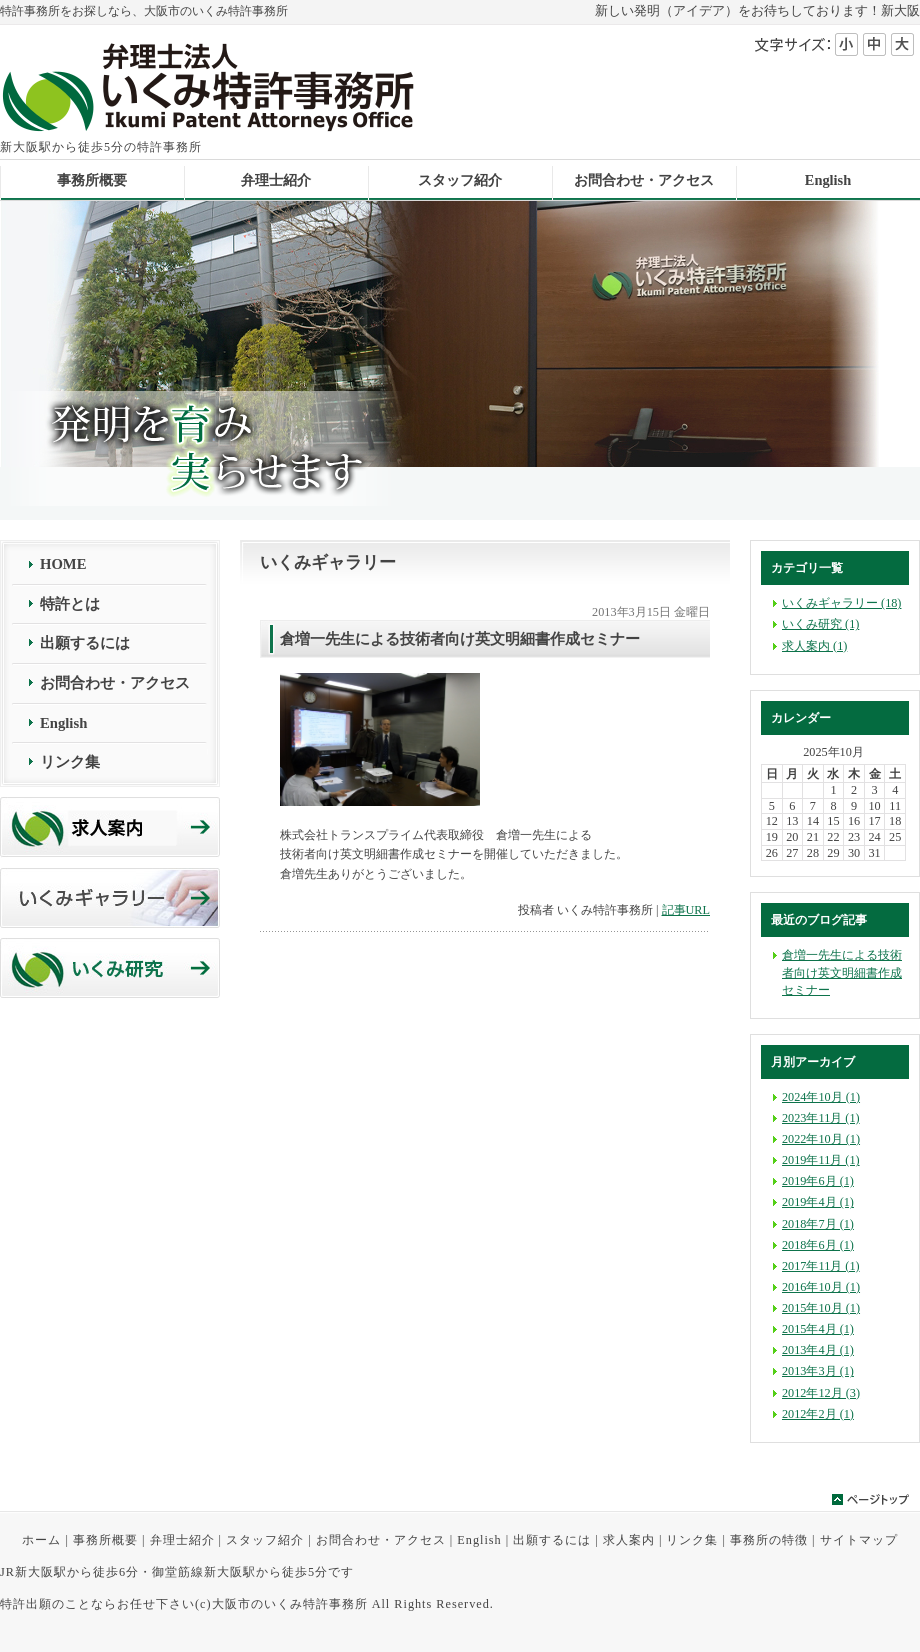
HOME (63, 564)
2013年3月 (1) (818, 1371)
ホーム (41, 1540)
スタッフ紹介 (265, 1540)
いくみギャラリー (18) (841, 603)
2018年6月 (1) (818, 1245)
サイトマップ (859, 1540)
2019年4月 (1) (818, 1202)
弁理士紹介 (182, 1540)
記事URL (686, 910)
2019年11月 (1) (821, 1160)
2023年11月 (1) (821, 1118)
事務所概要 (105, 1540)
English (63, 723)
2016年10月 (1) (821, 1287)
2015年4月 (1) (818, 1329)
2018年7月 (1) (818, 1224)
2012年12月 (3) (821, 1393)
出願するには (85, 643)
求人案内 (629, 1540)
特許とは (70, 604)
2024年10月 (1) (821, 1097)
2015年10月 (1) (821, 1308)
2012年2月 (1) (818, 1414)
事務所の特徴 (769, 1540)
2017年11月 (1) (821, 1266)
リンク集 (70, 762)
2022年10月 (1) (821, 1139)
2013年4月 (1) (818, 1350)
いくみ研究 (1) (820, 624)
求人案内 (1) (814, 646)
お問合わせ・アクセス (115, 683)
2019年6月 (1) (818, 1181)
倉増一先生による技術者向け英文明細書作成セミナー (842, 972)
